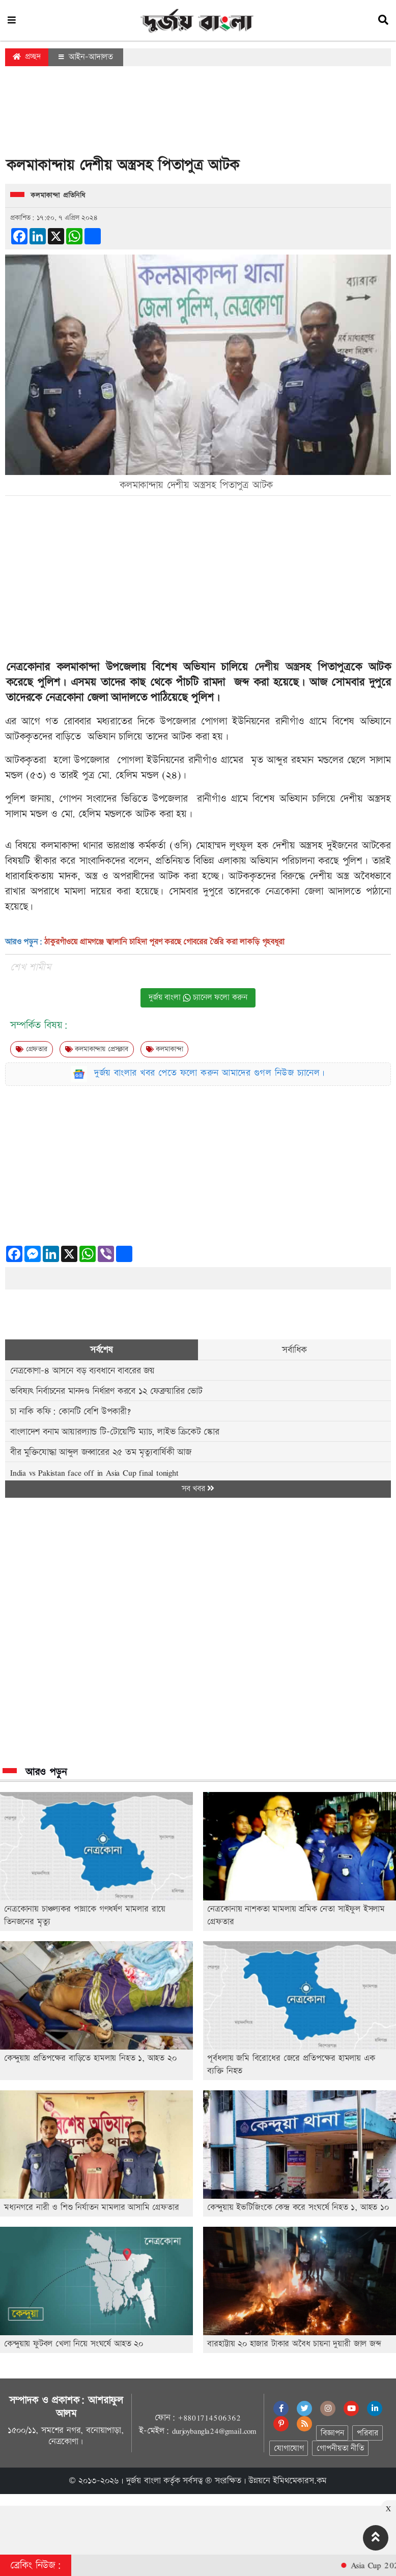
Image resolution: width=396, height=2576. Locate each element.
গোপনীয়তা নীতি (340, 2448)
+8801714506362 (209, 2418)
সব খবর (198, 1489)
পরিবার (367, 2433)
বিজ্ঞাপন (332, 2433)
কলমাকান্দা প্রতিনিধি (58, 195)
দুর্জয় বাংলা (143, 2481)
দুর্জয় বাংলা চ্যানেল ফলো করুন (198, 997)
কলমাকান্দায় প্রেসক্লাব (96, 1049)
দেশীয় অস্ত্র (276, 667)
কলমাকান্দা (164, 1049)
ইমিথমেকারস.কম (300, 2481)
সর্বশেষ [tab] (101, 1349)
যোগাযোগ (288, 2448)
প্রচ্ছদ (27, 57)
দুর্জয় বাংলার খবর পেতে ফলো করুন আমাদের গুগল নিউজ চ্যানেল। (209, 1073)
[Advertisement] (198, 114)
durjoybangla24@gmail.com (214, 2431)
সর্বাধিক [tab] (294, 1349)
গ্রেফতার (31, 1049)
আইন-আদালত (86, 57)
